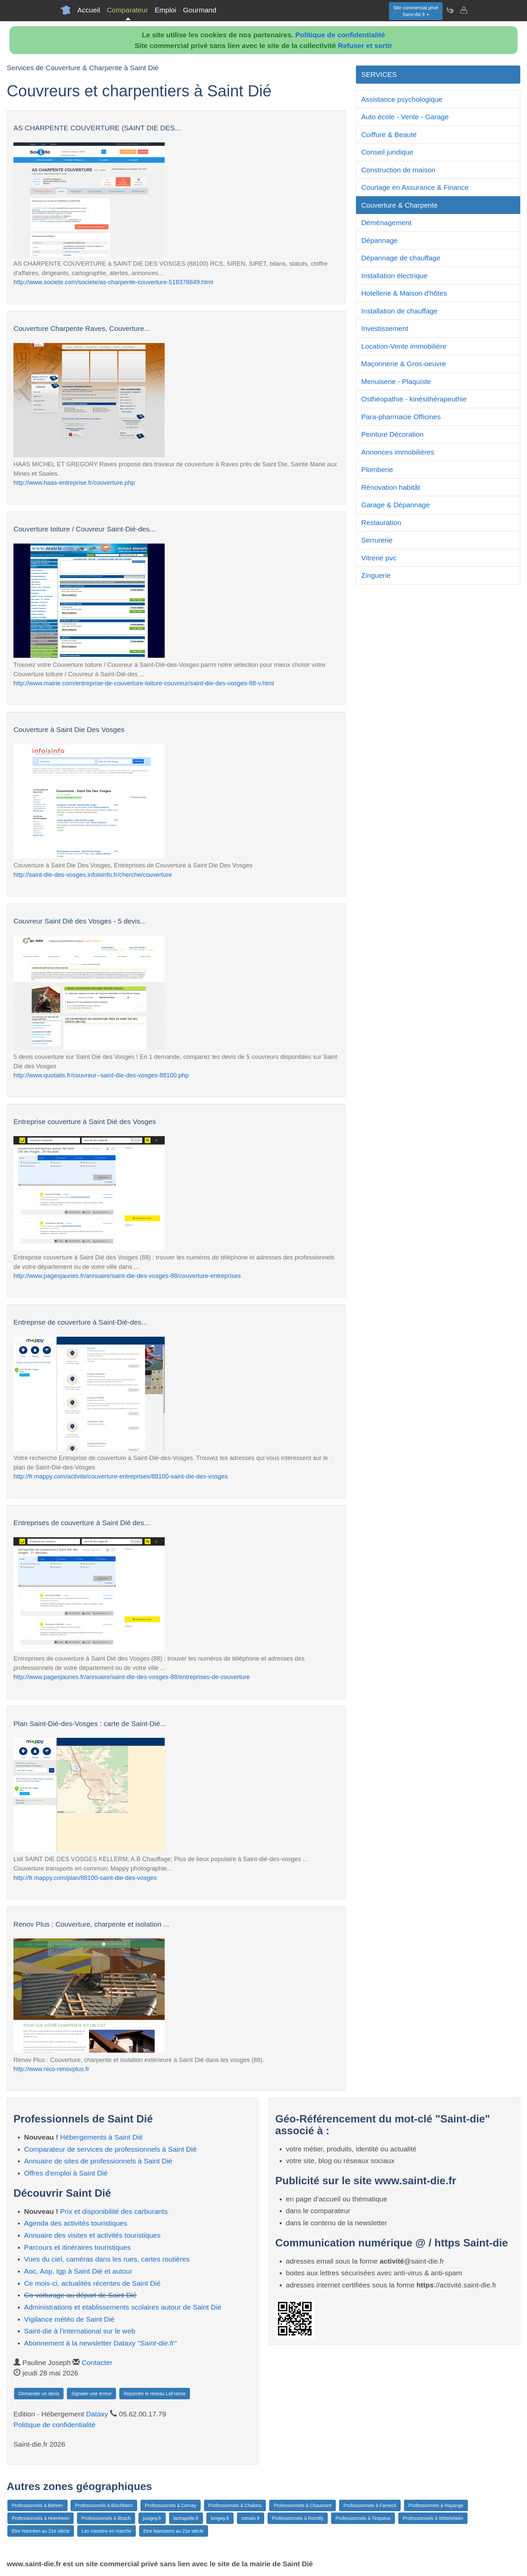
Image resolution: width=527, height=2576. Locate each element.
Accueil (88, 10)
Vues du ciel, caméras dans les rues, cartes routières (107, 2259)
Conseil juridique (387, 152)
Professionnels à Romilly (297, 2518)
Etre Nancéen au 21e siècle (41, 2531)
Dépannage (379, 240)
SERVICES (379, 74)
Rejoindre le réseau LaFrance (155, 2393)
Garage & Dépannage (395, 505)
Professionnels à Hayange (435, 2505)
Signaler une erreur (91, 2393)
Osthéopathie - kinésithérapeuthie (414, 399)
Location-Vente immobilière (403, 346)
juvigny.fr (152, 2518)
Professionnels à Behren (37, 2505)
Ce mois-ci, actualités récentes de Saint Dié (92, 2283)
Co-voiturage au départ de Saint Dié (80, 2295)
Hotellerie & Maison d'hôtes (404, 293)
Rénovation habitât (390, 487)
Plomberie (377, 469)
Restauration (381, 522)
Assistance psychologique (402, 99)
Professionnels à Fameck (369, 2505)
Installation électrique (394, 276)
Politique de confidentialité (340, 35)
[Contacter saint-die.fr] (463, 10)
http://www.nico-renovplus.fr (51, 2068)
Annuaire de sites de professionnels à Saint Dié (98, 2161)
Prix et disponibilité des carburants (114, 2211)
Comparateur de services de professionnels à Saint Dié (110, 2149)
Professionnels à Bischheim (104, 2505)
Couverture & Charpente (399, 205)
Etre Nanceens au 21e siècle (174, 2531)
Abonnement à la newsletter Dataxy (100, 2343)
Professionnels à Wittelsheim (433, 2518)
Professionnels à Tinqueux (363, 2518)
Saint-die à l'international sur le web (79, 2331)
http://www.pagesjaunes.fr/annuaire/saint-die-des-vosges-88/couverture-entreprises (127, 1275)
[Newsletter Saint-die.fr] (450, 10)
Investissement (384, 328)
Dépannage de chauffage (401, 258)
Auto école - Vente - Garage (405, 117)
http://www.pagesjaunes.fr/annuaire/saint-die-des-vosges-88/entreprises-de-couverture (131, 1676)
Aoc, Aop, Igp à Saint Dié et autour (78, 2271)
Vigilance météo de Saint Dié (69, 2319)
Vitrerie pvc (379, 558)
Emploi (165, 10)
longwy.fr (220, 2518)
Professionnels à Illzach (106, 2518)
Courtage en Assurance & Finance (415, 187)
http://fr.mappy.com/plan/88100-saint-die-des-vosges (85, 1877)
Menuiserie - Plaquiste (396, 381)
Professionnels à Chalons (235, 2505)
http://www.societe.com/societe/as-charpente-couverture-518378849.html (113, 282)
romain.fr (250, 2518)
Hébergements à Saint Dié (101, 2137)
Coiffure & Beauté (389, 134)
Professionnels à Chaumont (302, 2505)
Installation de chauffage (399, 311)
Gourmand (199, 10)
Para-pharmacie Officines (401, 417)
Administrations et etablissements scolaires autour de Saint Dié (122, 2307)
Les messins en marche (106, 2531)
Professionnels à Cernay (170, 2505)
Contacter (97, 2362)
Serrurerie (377, 540)
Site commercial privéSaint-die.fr (415, 11)
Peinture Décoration (392, 434)
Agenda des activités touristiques (75, 2223)
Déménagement (386, 222)
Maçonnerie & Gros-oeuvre (403, 364)
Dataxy (97, 2414)
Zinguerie (376, 575)
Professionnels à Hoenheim (40, 2518)
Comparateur (127, 10)
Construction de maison (398, 170)
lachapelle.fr (186, 2518)
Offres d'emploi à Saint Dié (66, 2173)
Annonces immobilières (397, 452)
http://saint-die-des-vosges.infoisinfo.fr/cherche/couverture (92, 874)
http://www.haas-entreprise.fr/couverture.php (74, 482)
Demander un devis (38, 2393)
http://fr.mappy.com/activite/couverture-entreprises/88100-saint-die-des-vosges (120, 1476)
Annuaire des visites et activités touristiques (92, 2235)
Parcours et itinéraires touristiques (77, 2247)
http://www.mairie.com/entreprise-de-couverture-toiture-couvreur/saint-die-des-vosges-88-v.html (143, 683)
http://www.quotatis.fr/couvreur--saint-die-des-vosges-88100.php (101, 1075)
